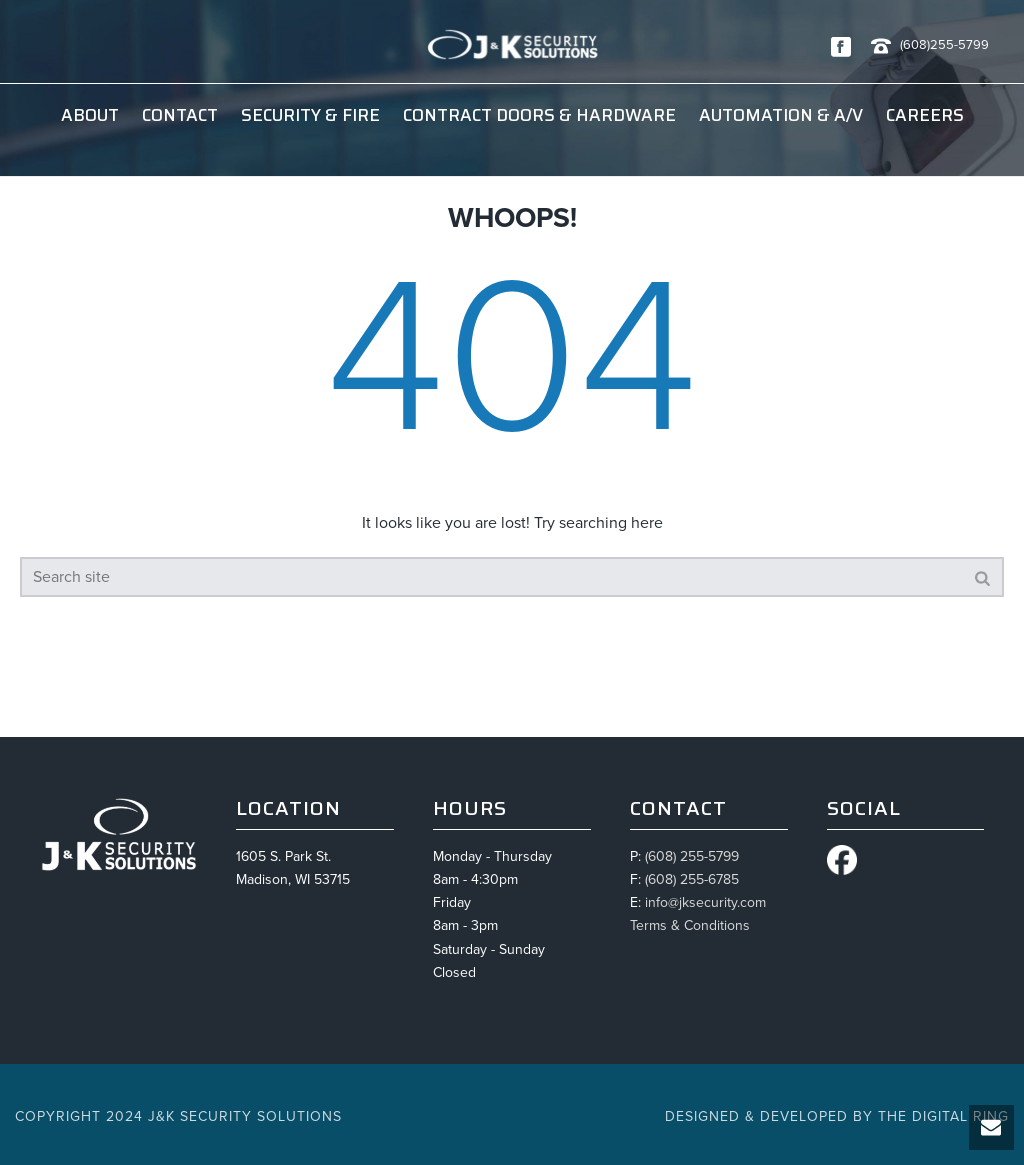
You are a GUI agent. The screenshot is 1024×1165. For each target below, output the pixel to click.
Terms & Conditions (690, 925)
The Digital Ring (943, 1116)
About (90, 115)
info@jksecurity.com (705, 902)
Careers (925, 115)
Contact (180, 115)
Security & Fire (310, 115)
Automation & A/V (781, 115)
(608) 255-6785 (692, 879)
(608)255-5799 (944, 45)
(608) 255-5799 (692, 856)
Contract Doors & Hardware (539, 115)
